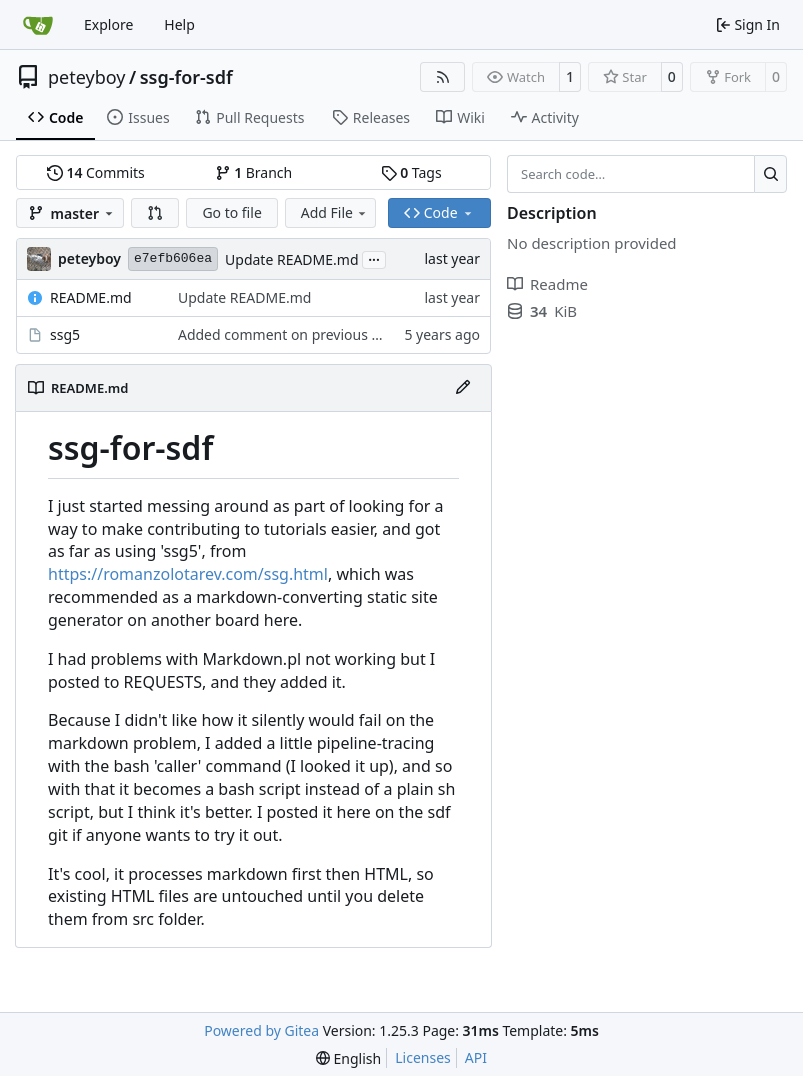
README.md (91, 297)
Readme (547, 284)
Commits (96, 172)
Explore (108, 24)
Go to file (231, 212)
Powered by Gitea (261, 1030)
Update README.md (292, 259)
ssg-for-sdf (186, 77)
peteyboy (86, 77)
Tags (411, 172)
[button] (155, 213)
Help (179, 24)
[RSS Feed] (443, 77)
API (476, 1057)
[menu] (348, 1058)
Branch (254, 172)
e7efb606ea (173, 258)
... (374, 258)
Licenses (423, 1057)
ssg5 (65, 334)
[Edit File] (463, 388)
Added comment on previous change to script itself (345, 334)
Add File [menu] (335, 212)
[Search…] (770, 174)
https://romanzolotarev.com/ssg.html (188, 574)
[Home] (38, 25)
